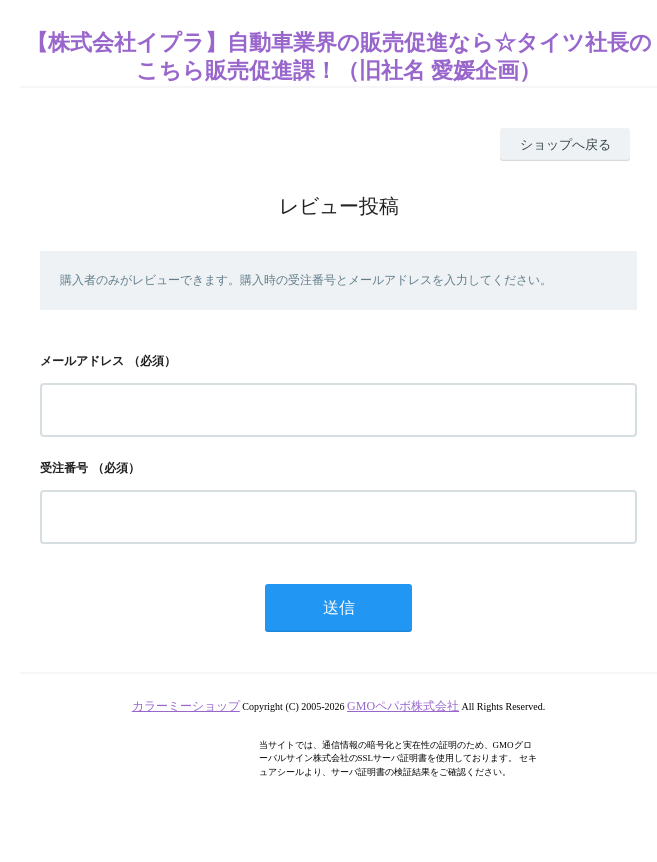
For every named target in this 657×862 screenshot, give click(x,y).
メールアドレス (82, 361)
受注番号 (64, 468)
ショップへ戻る (565, 144)
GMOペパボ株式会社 (403, 706)
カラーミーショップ (186, 706)
